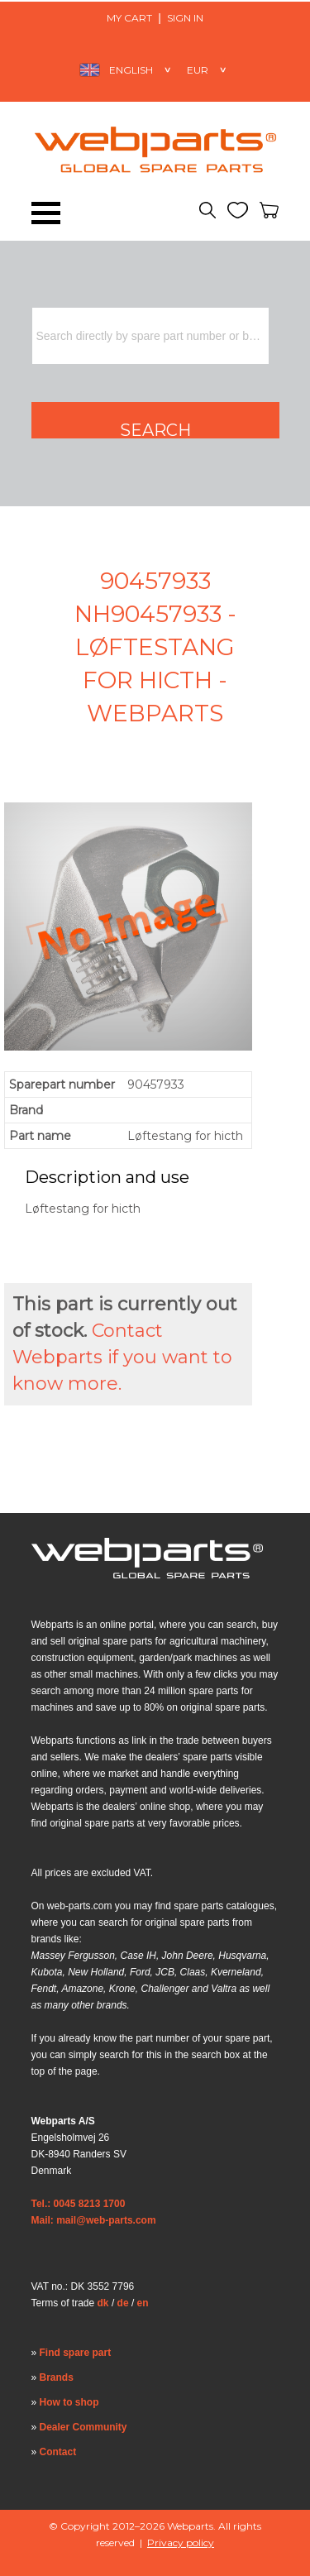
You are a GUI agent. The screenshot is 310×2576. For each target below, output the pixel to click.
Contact (58, 2452)
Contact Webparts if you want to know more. (122, 1357)
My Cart (129, 18)
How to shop (69, 2402)
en (143, 2303)
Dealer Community (83, 2427)
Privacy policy (180, 2542)
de (123, 2303)
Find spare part (76, 2352)
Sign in (185, 18)
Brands (57, 2377)
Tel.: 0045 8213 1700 (78, 2204)
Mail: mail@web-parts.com (93, 2220)
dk (103, 2303)
